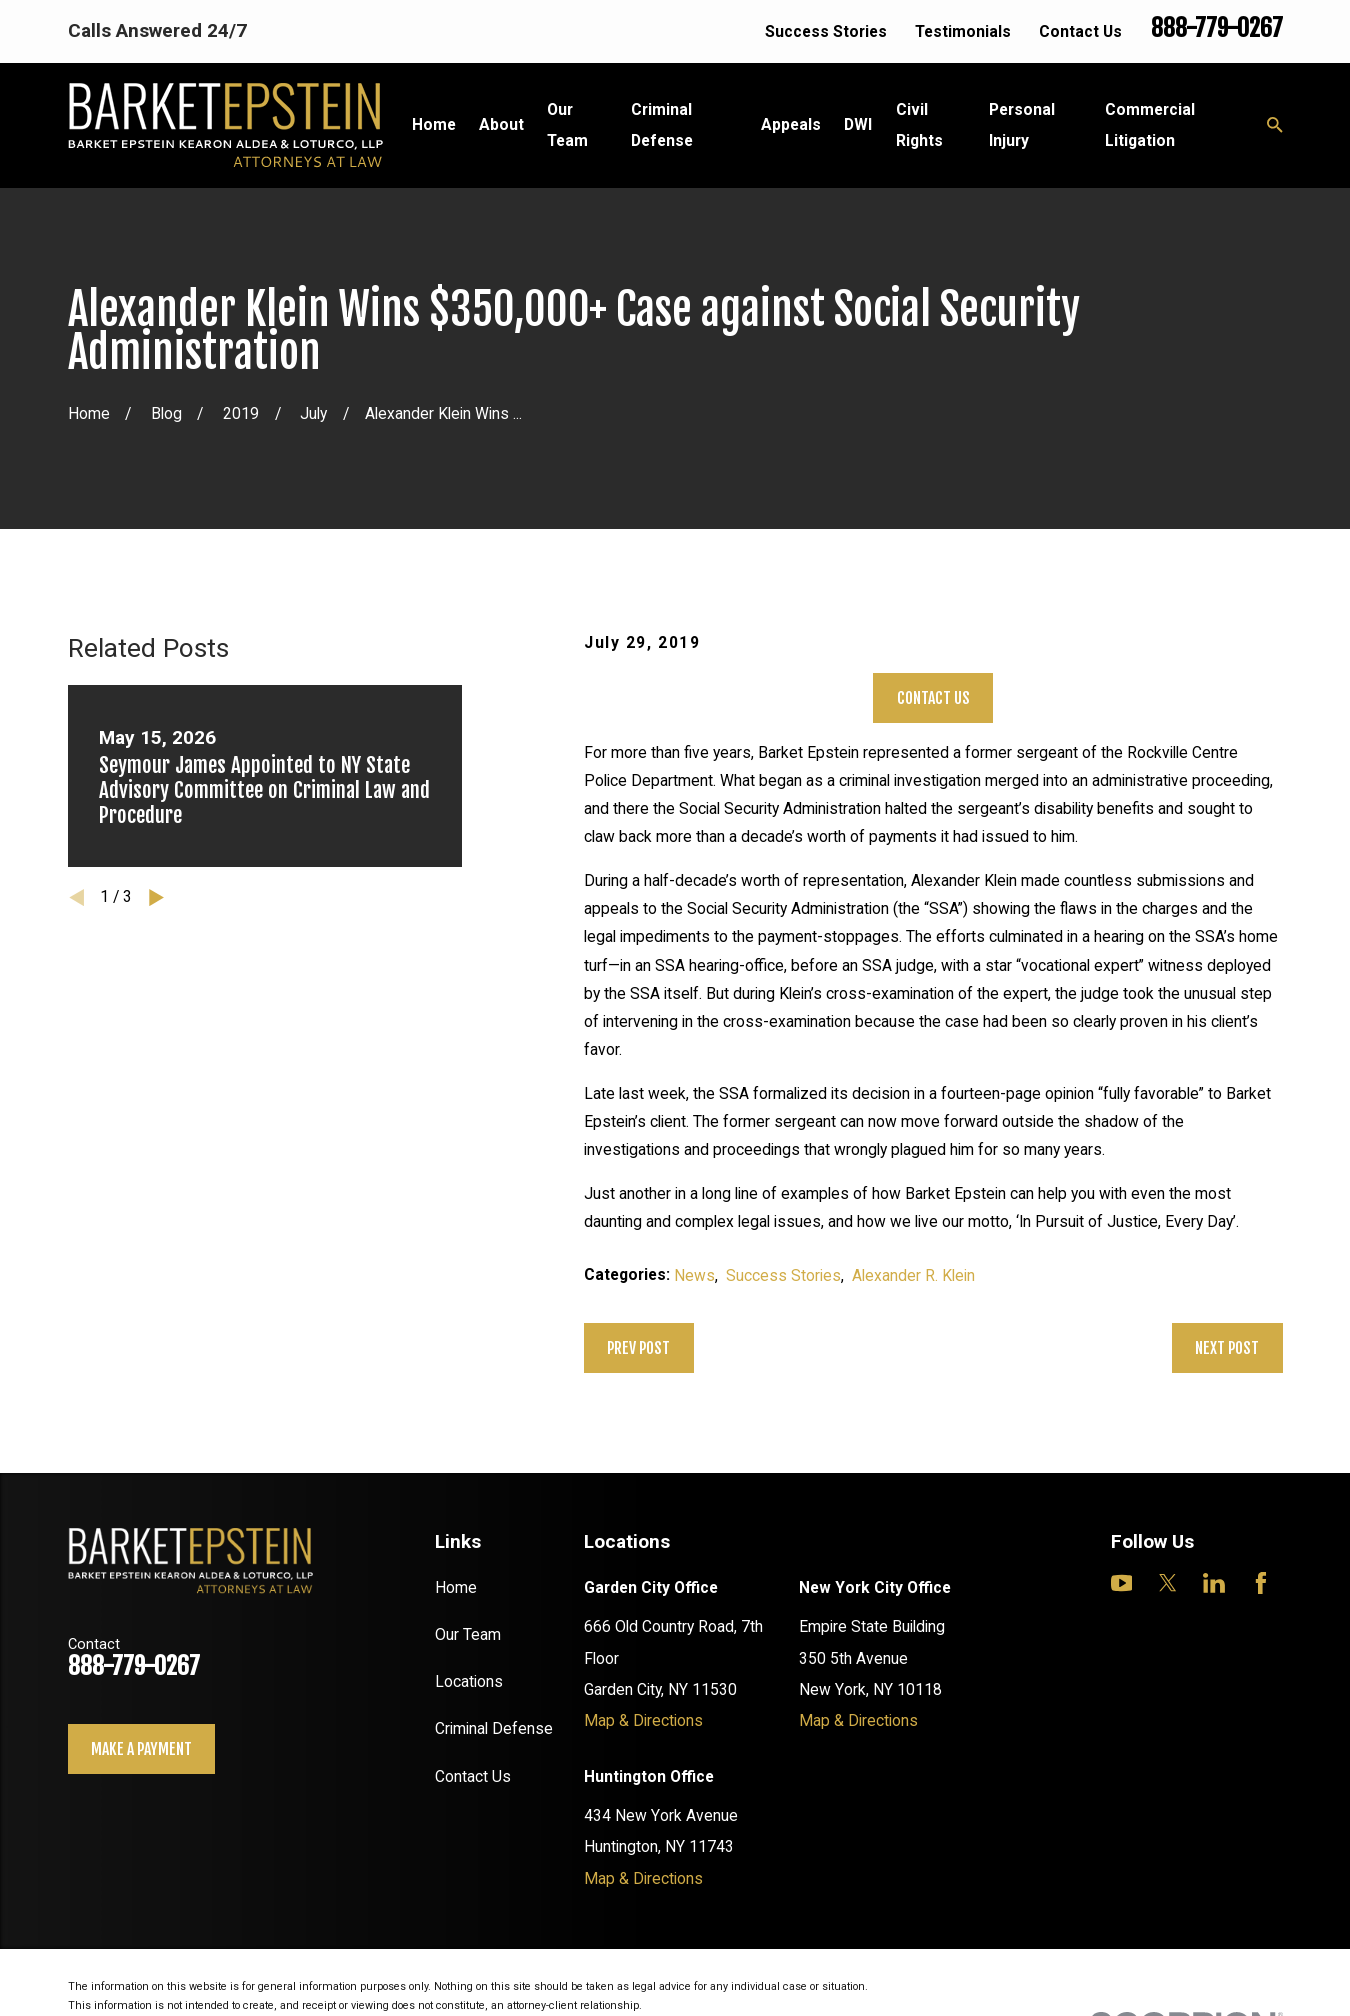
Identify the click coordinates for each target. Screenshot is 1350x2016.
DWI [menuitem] (858, 124)
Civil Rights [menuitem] (919, 125)
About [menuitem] (501, 124)
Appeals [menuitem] (791, 124)
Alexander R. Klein (913, 1275)
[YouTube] (1122, 1583)
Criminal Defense (494, 1728)
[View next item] (156, 897)
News (694, 1275)
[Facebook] (1261, 1583)
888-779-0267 (1217, 28)
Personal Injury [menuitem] (1022, 125)
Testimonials (963, 31)
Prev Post (638, 1348)
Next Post (1227, 1348)
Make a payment (141, 1749)
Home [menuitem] (434, 124)
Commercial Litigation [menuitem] (1150, 125)
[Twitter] (1168, 1583)
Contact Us (1080, 31)
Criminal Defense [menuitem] (662, 125)
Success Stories (826, 31)
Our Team (468, 1634)
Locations (469, 1681)
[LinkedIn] (1214, 1583)
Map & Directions (643, 1720)
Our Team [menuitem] (567, 125)
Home (456, 1587)
